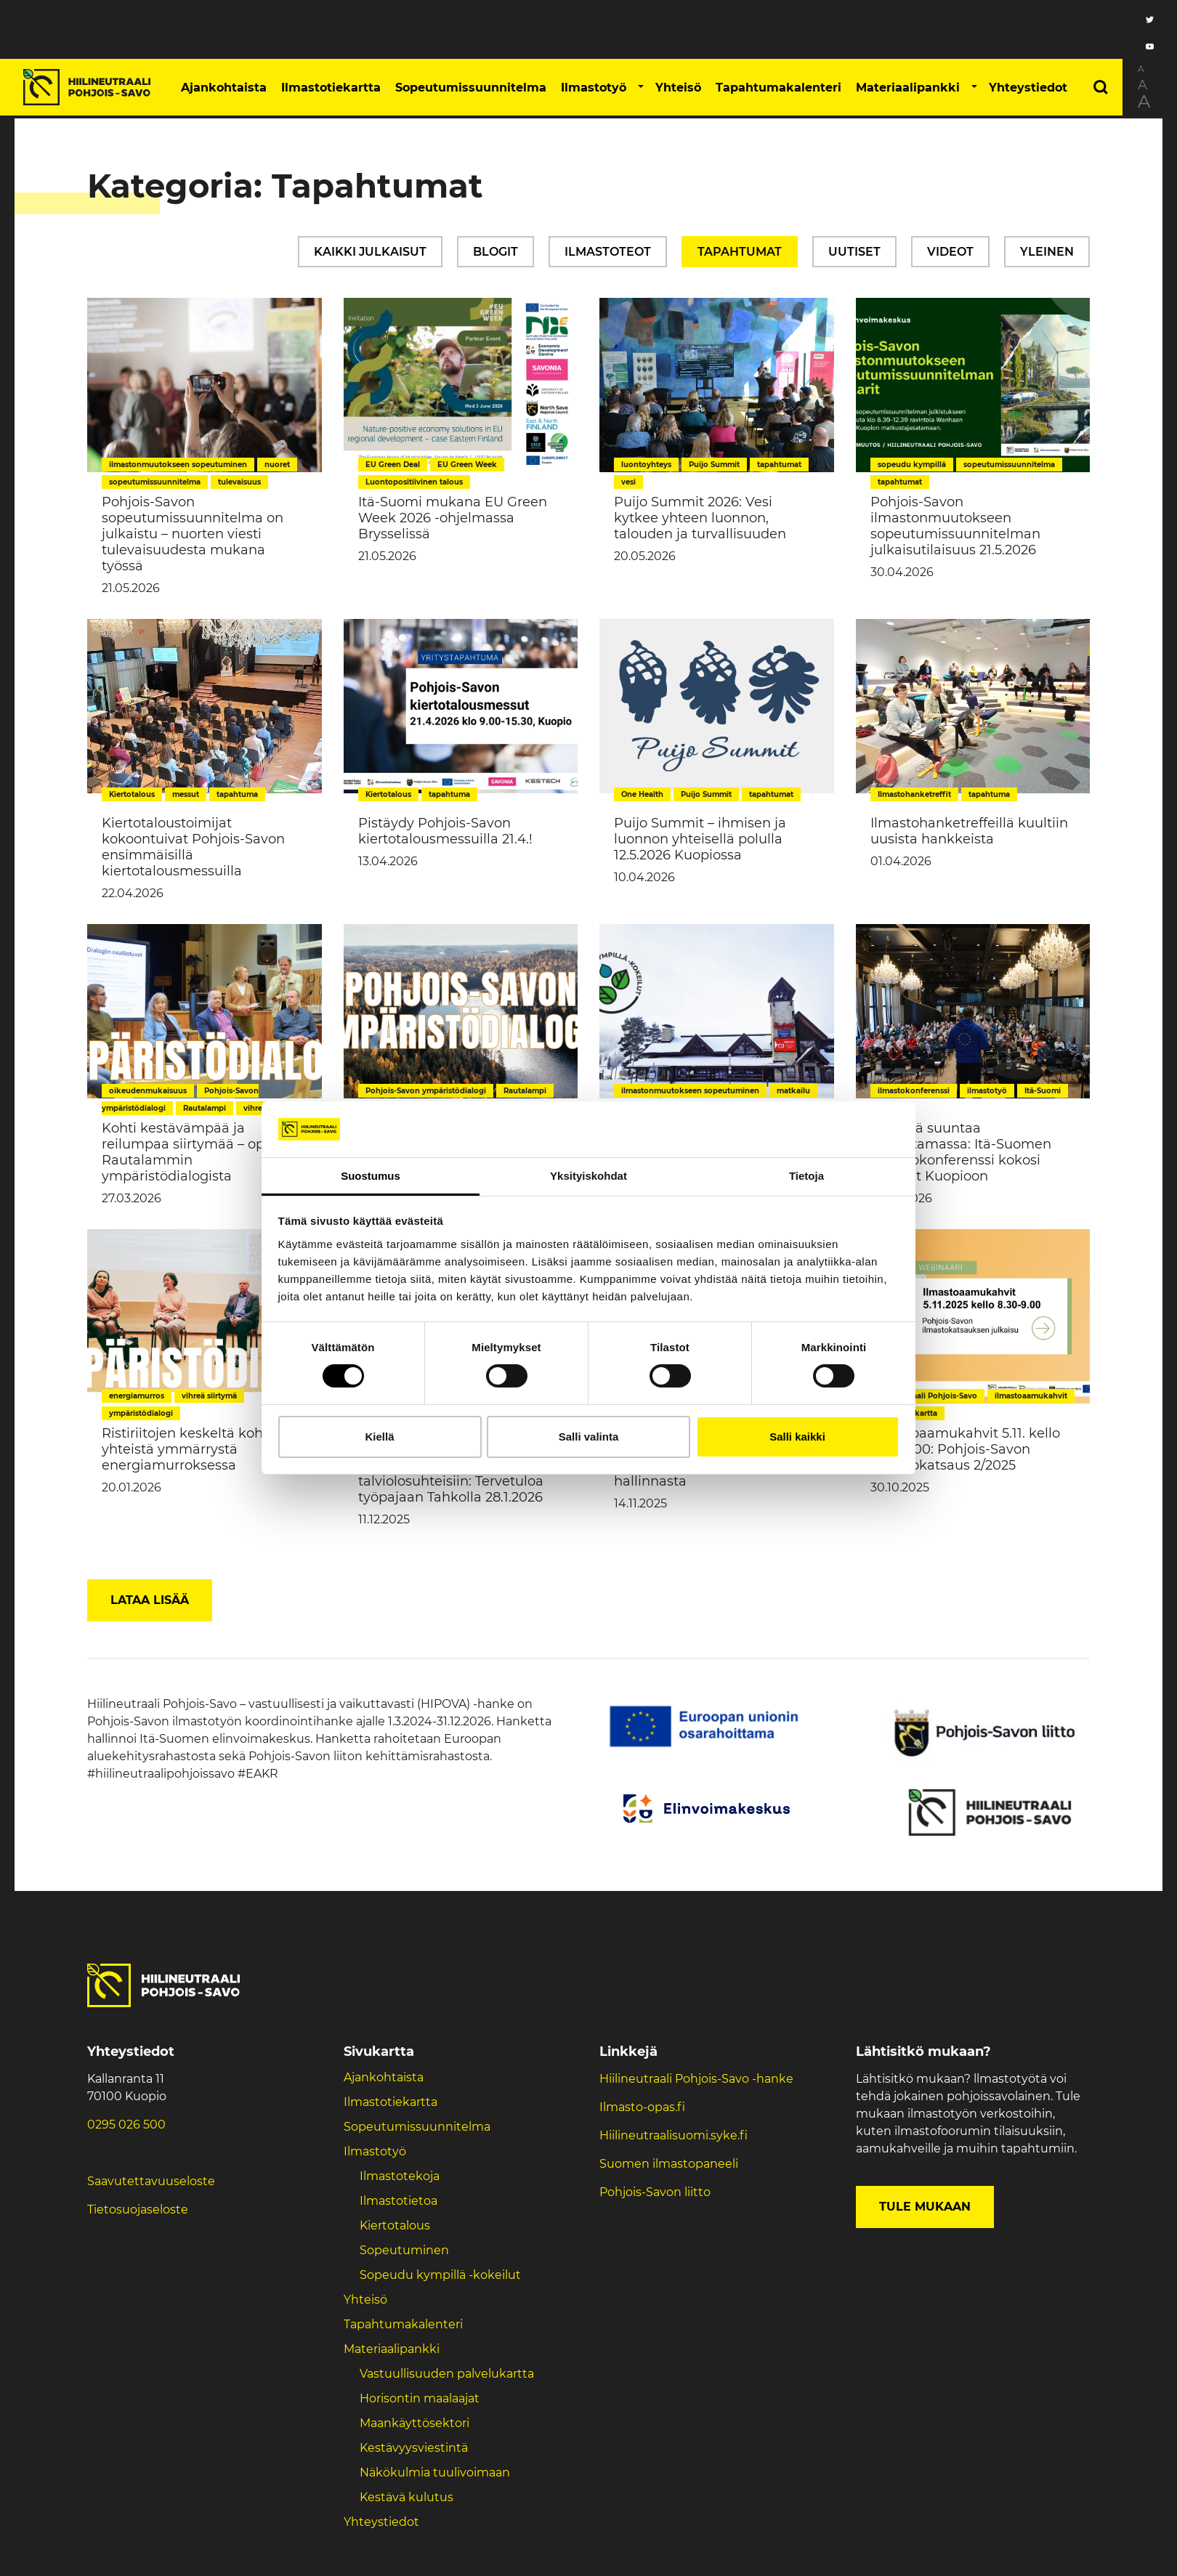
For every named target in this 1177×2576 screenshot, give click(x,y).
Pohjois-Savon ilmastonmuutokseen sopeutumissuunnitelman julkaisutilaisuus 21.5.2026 (955, 526)
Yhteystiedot (1028, 87)
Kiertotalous (395, 2225)
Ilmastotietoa (398, 2201)
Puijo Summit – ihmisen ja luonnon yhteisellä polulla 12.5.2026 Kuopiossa (700, 839)
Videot (950, 252)
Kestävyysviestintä (414, 2448)
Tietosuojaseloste (137, 2209)
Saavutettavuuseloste (151, 2181)
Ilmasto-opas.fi (642, 2107)
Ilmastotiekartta (331, 87)
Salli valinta (589, 1436)
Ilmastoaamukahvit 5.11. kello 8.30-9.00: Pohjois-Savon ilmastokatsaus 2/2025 (965, 1449)
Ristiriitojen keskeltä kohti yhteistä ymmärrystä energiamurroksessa (187, 1449)
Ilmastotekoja (400, 2176)
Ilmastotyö (593, 87)
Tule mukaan (925, 2207)
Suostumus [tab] (370, 1176)
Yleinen (1047, 252)
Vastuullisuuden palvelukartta (447, 2374)
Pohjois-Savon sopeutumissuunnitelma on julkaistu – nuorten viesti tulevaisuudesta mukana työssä (192, 534)
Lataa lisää (149, 1600)
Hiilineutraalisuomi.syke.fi (673, 2135)
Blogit (495, 252)
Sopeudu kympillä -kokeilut (440, 2275)
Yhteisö (678, 87)
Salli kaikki (797, 1436)
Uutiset (854, 252)
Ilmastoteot (608, 252)
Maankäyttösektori (414, 2423)
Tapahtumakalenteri (778, 87)
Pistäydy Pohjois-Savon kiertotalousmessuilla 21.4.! (445, 831)
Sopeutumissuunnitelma (470, 87)
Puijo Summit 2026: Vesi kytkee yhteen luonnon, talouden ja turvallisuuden (700, 518)
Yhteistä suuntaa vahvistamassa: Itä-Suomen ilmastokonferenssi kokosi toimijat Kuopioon (960, 1152)
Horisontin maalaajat (420, 2398)
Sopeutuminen (404, 2250)
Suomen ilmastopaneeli (668, 2164)
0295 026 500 (126, 2124)
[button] (641, 87)
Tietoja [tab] (806, 1176)
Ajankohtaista (224, 87)
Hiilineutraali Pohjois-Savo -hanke (696, 2079)
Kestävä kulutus (406, 2497)
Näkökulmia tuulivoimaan (435, 2472)
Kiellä (379, 1436)
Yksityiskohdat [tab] (588, 1176)
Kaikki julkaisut (370, 252)
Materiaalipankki (908, 87)
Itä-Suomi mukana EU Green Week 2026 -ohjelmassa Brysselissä (452, 518)
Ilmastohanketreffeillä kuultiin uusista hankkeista (969, 831)
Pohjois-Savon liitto (655, 2192)
